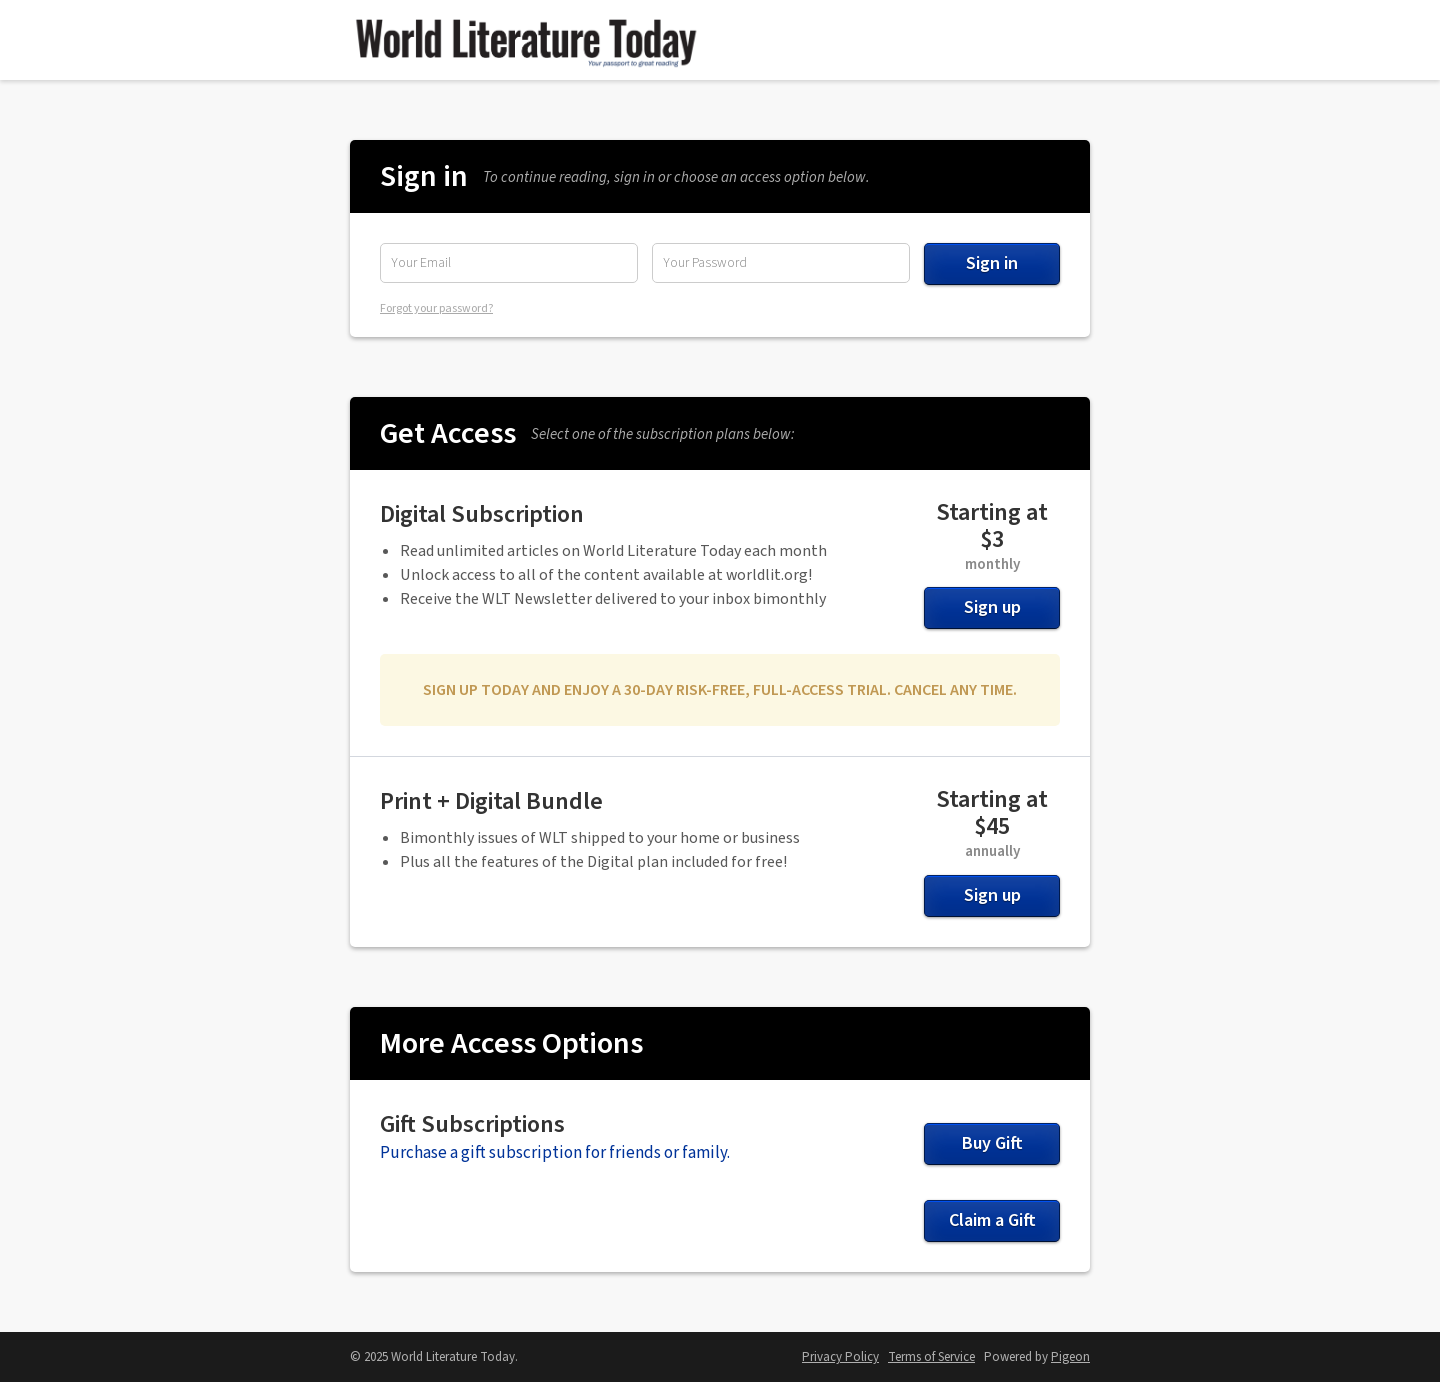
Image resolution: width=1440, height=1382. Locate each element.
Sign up (992, 607)
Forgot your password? (436, 308)
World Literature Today (525, 40)
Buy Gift (992, 1143)
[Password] (781, 263)
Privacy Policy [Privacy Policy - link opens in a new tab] (840, 1357)
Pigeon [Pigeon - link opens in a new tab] (1070, 1357)
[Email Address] (509, 263)
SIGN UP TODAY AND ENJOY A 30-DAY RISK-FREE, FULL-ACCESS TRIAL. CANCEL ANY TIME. (720, 690)
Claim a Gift (992, 1220)
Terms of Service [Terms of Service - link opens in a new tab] (931, 1357)
